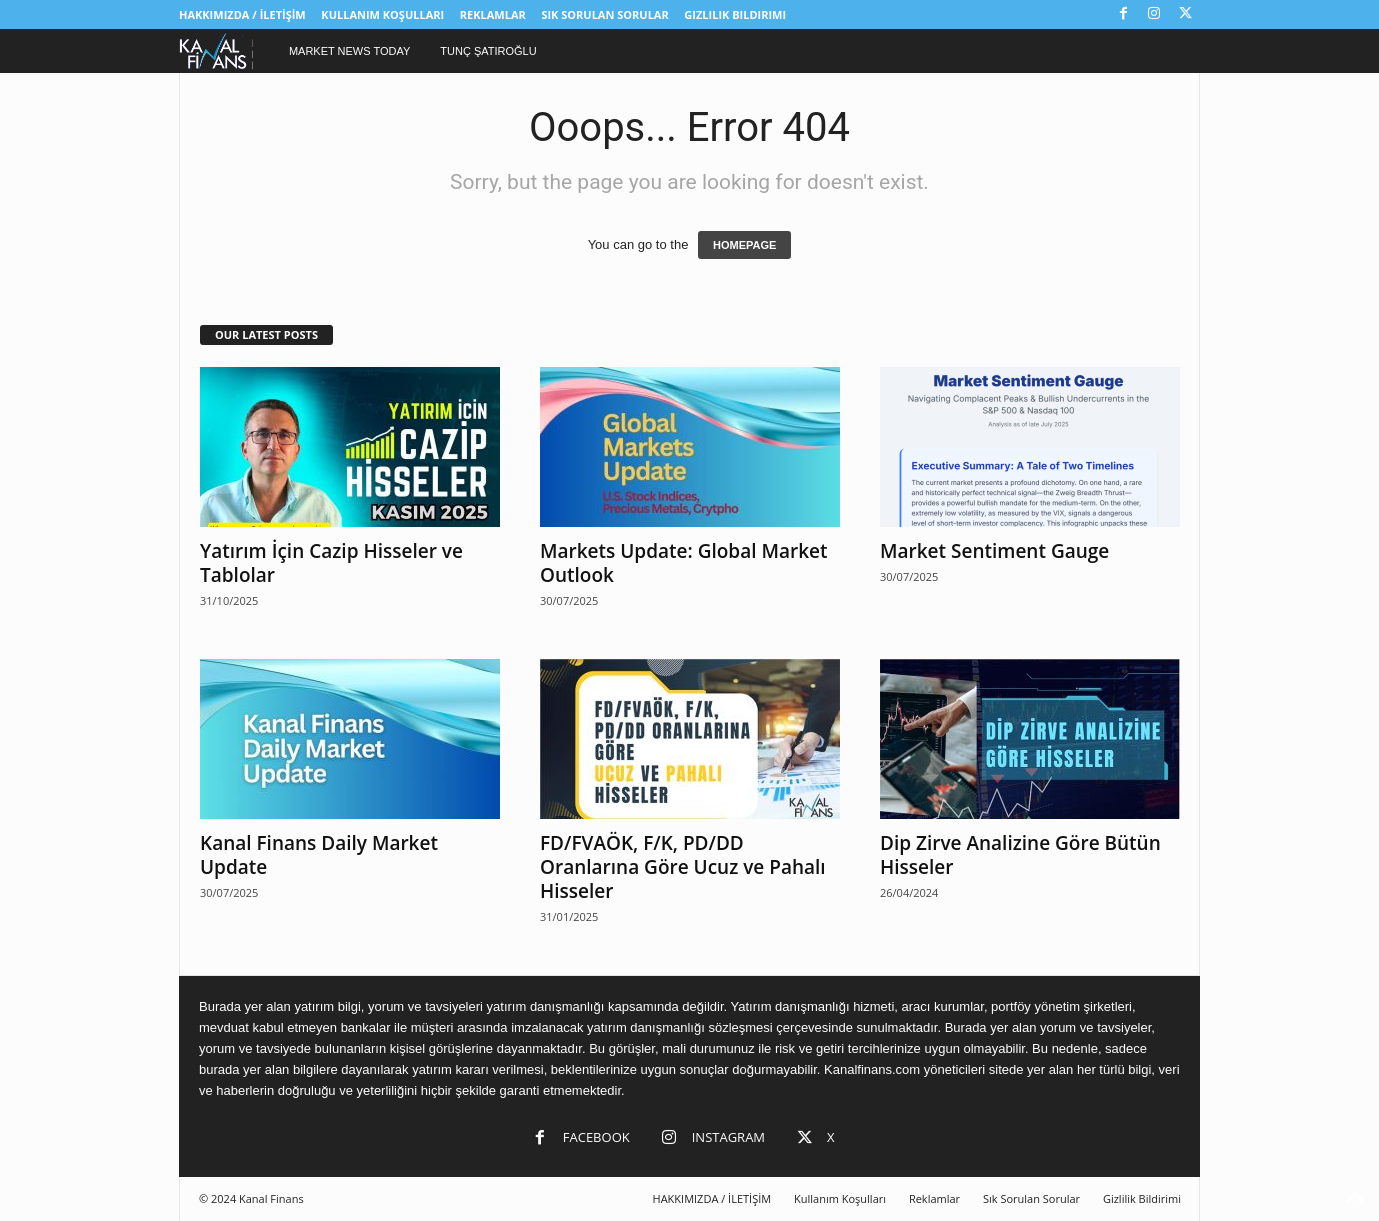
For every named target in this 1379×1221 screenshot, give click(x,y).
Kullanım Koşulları (382, 14)
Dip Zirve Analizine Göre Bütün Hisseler (1020, 855)
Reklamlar (493, 14)
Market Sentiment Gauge (994, 551)
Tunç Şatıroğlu (488, 51)
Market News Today (349, 51)
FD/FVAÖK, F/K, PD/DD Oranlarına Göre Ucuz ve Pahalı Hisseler (683, 867)
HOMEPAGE (744, 245)
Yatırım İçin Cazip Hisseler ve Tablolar (331, 563)
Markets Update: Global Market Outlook (684, 563)
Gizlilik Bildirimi (735, 14)
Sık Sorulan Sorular (604, 14)
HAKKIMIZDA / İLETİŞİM (242, 14)
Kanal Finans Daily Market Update (319, 855)
